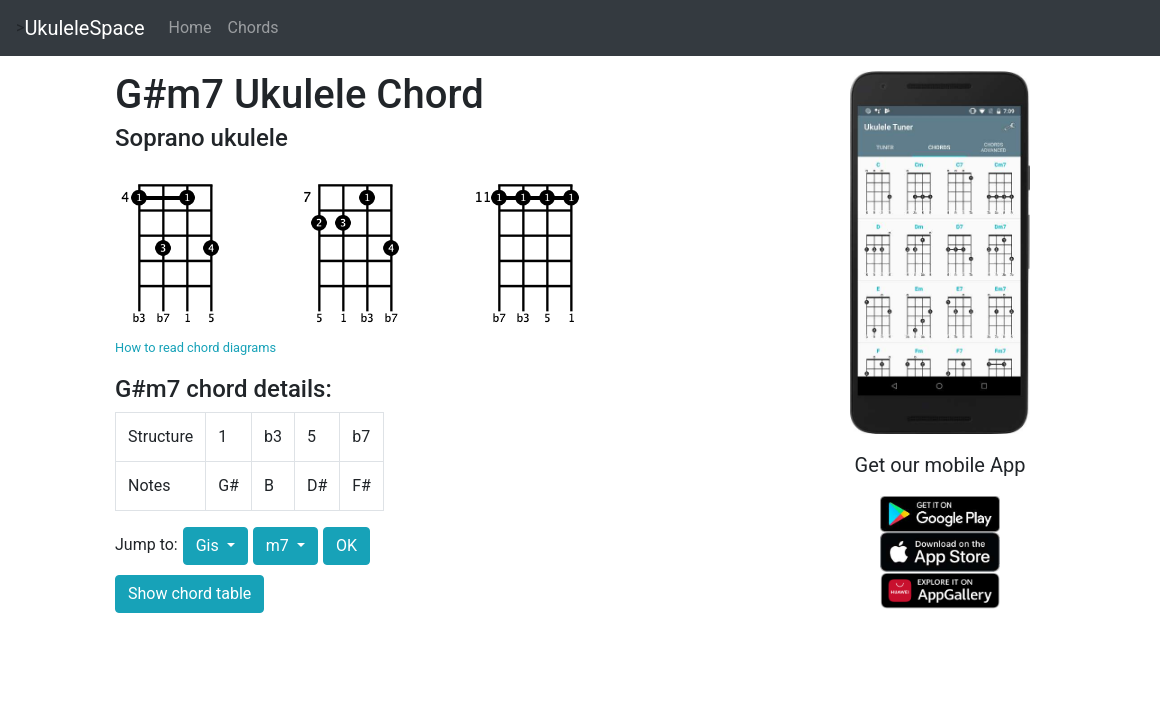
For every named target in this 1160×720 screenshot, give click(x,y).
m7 (279, 545)
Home (190, 27)
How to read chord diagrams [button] (195, 347)
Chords (253, 27)
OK (346, 545)
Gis (209, 545)
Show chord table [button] (189, 593)
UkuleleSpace (84, 28)
